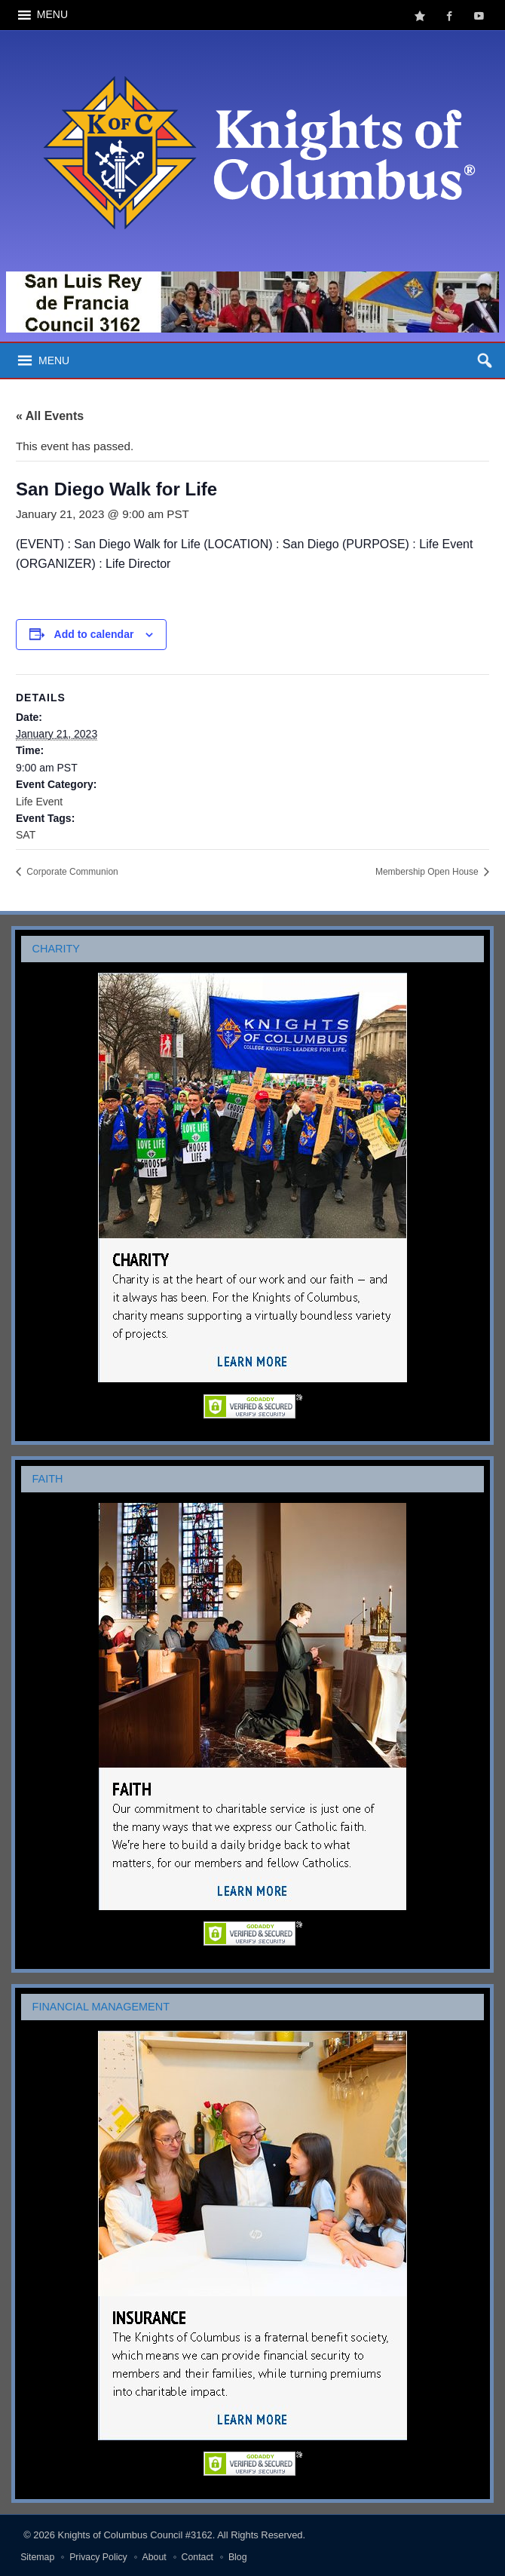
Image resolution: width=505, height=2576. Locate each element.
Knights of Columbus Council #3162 (135, 2535)
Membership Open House (428, 871)
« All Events (50, 415)
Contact (197, 2557)
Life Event (39, 802)
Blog (237, 2557)
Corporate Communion (71, 871)
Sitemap (37, 2557)
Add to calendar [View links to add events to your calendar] (94, 634)
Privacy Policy (98, 2557)
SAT (25, 835)
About (154, 2557)
